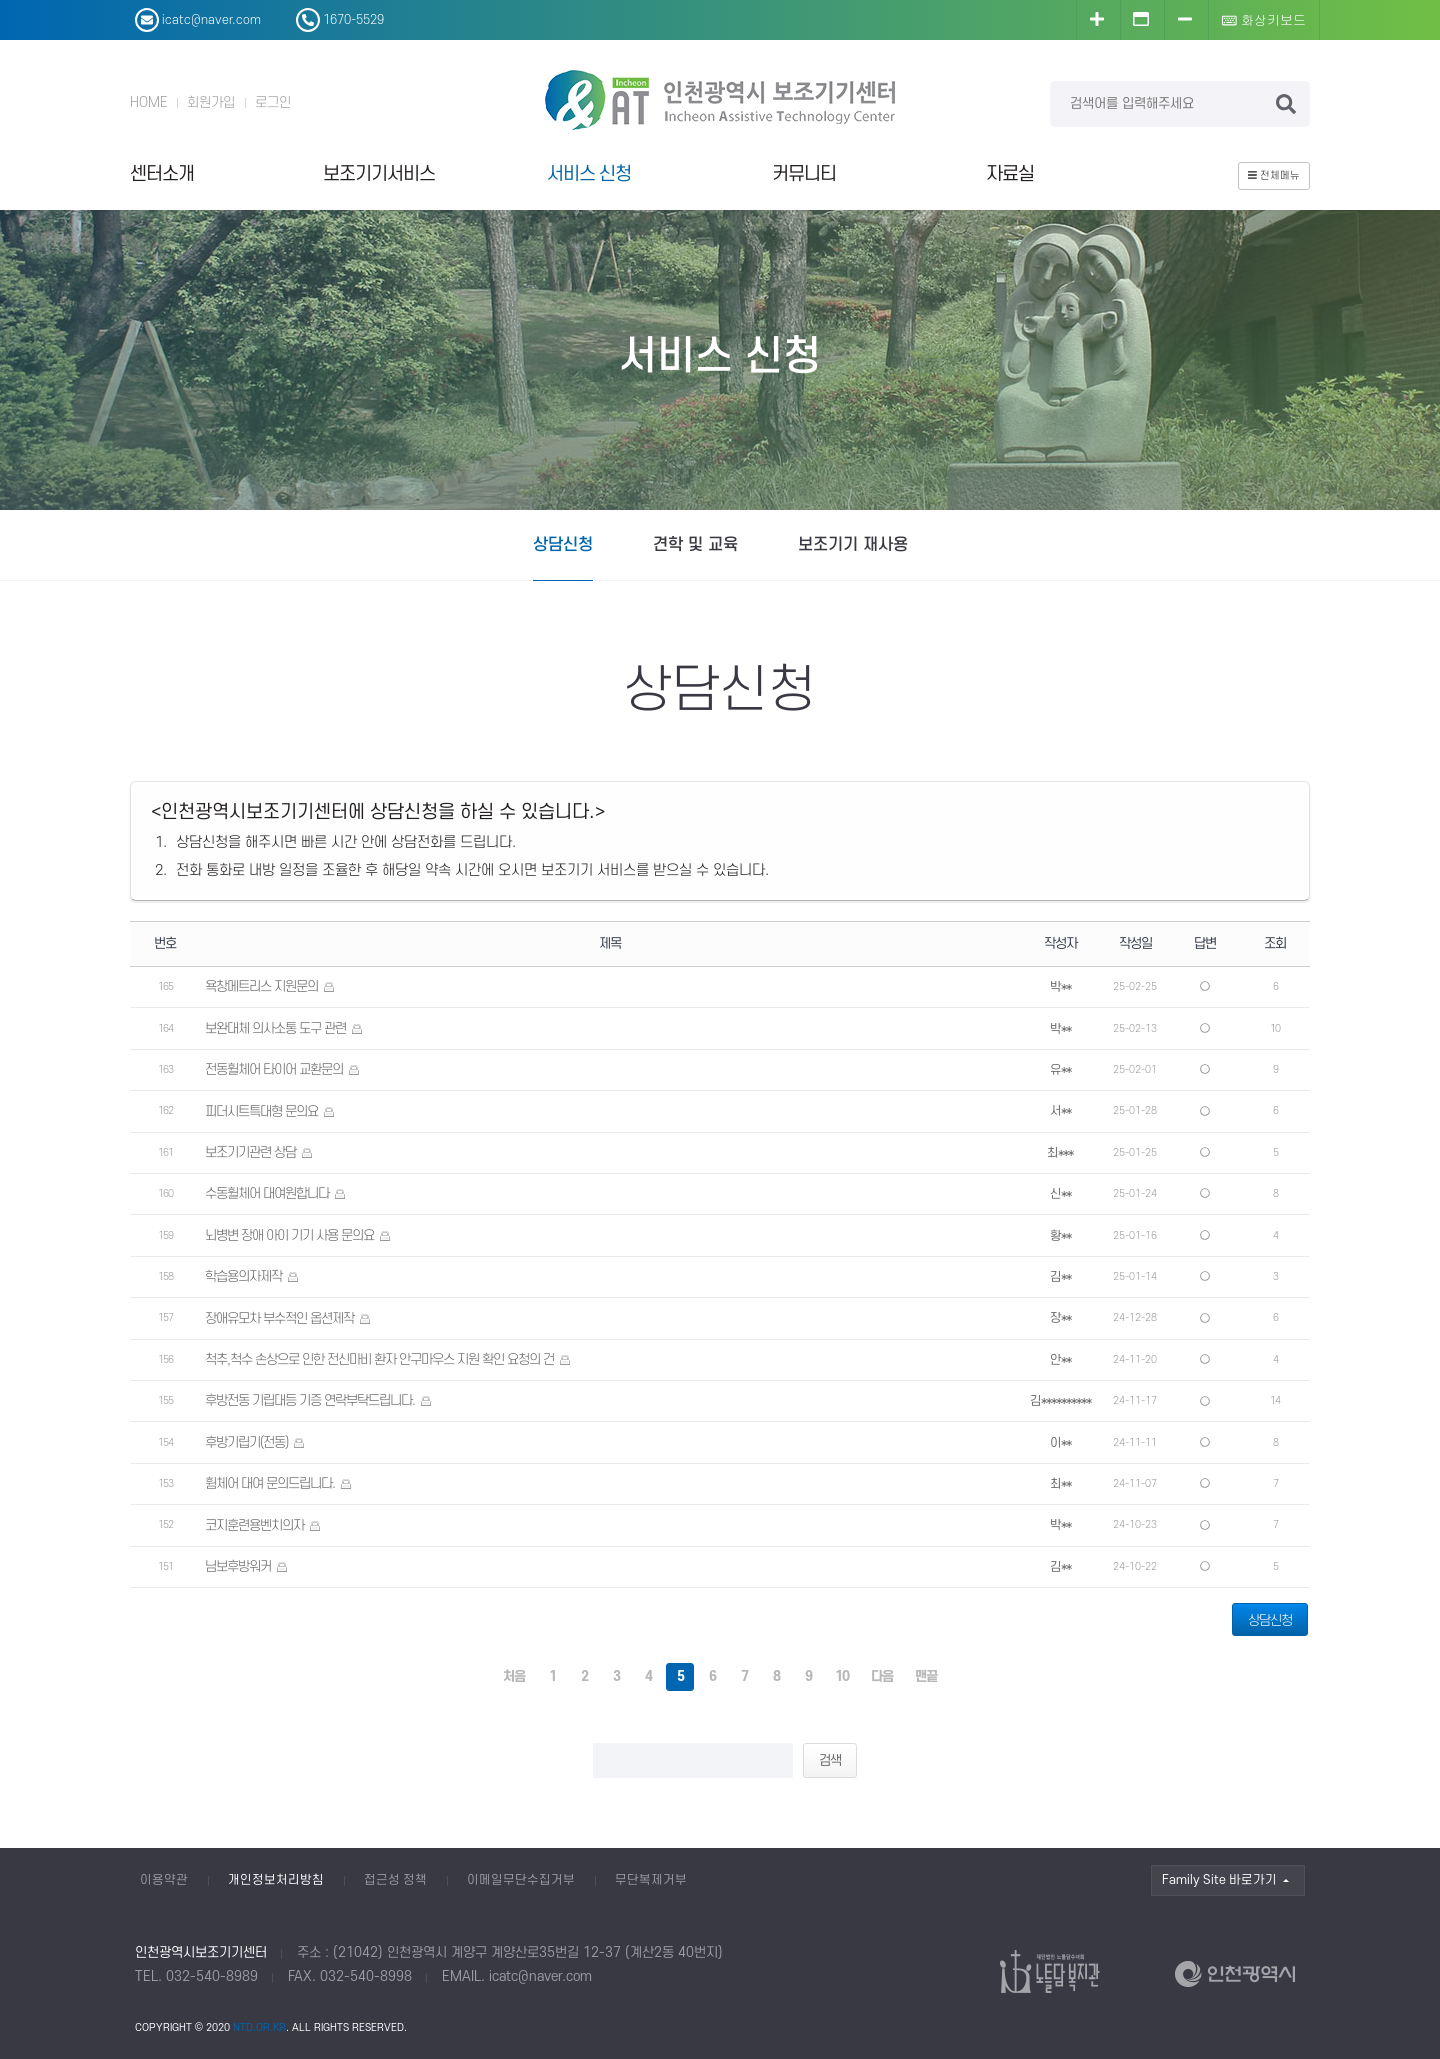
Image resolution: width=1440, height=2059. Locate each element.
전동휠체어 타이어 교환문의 (274, 1069)
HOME (148, 102)
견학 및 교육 (695, 545)
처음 (514, 1676)
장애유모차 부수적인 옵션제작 (279, 1318)
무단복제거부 (651, 1880)
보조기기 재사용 (853, 545)
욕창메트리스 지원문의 (261, 986)
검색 (830, 1760)
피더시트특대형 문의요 (261, 1111)
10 (842, 1676)
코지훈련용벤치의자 (254, 1525)
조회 (1275, 943)
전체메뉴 (1274, 176)
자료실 (1010, 174)
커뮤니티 (804, 174)
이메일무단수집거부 (521, 1880)
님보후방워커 (238, 1566)
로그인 (273, 102)
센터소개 (162, 174)
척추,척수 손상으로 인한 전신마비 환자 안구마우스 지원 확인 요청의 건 (379, 1359)
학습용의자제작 (243, 1276)
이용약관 (164, 1880)
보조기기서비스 (379, 174)
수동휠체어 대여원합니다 (267, 1193)
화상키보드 (1264, 19)
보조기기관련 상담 (250, 1152)
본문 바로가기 (0, 0)
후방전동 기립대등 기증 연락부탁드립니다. (310, 1400)
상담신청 (563, 545)
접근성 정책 (395, 1880)
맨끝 (926, 1676)
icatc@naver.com (540, 1976)
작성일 (1135, 943)
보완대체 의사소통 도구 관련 (275, 1028)
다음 (882, 1676)
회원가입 (211, 102)
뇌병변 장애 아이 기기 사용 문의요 (289, 1235)
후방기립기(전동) (246, 1442)
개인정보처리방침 (276, 1880)
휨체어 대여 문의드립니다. (270, 1483)
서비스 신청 (589, 174)
